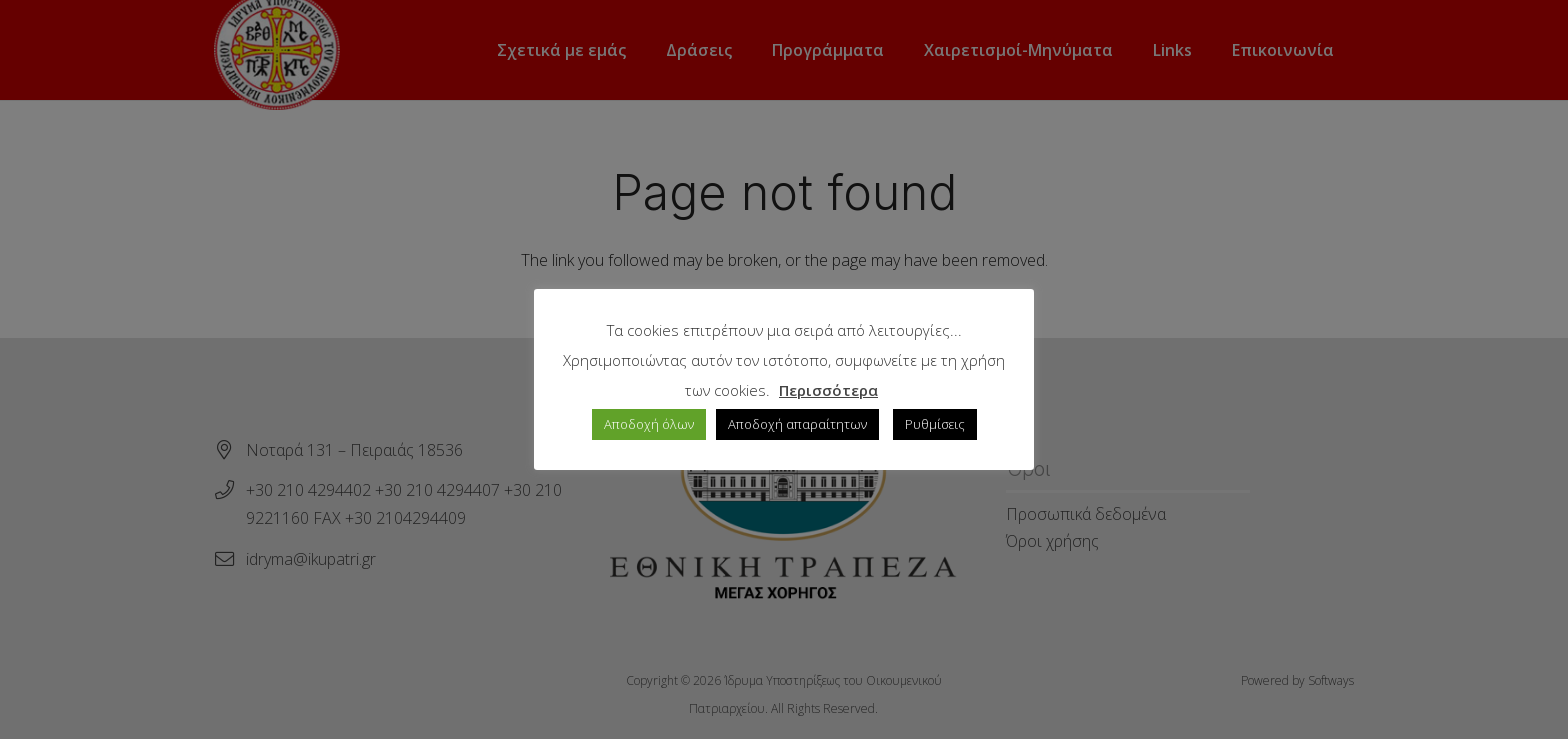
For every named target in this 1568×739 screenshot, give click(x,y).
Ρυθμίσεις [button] (935, 424)
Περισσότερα (828, 390)
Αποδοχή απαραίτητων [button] (797, 424)
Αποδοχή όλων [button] (649, 424)
